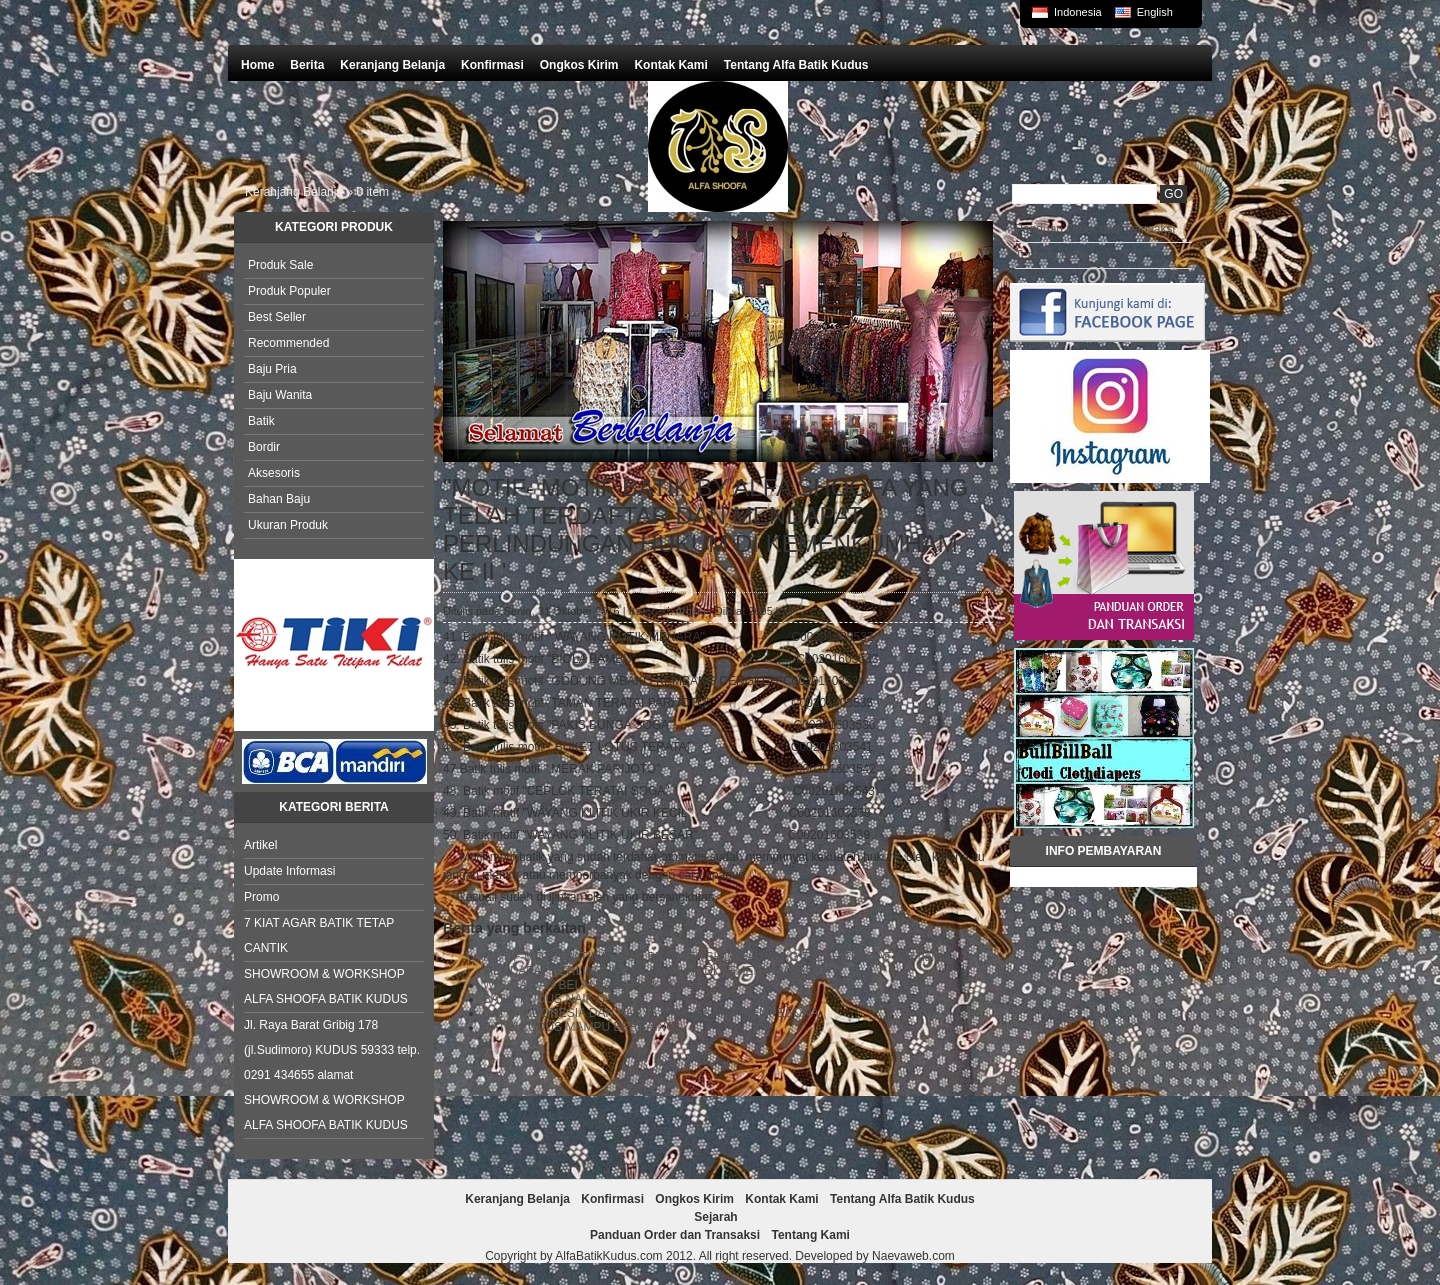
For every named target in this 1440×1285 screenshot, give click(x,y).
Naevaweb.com (913, 1256)
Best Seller (277, 317)
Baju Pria (272, 369)
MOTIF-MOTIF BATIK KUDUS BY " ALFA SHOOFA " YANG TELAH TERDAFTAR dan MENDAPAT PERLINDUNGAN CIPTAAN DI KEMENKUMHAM (710, 964)
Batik (261, 421)
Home (257, 65)
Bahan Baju (279, 499)
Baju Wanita (280, 395)
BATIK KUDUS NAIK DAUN (557, 999)
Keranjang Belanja (392, 65)
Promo (261, 897)
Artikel (260, 845)
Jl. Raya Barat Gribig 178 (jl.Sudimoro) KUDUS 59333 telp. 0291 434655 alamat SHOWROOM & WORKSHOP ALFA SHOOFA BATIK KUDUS (332, 1075)
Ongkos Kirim (579, 65)
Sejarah (715, 1217)
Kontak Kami (670, 65)
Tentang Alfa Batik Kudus (796, 65)
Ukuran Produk (288, 525)
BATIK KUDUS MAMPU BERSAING (579, 1027)
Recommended (288, 343)
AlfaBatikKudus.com (608, 1256)
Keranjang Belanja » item (317, 192)
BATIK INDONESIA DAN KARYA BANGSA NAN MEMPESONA (651, 1013)
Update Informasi (289, 871)
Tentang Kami (1051, 255)
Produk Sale (280, 265)
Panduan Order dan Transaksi (1095, 229)
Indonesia (1078, 12)
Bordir (264, 447)
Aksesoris (274, 473)
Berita (307, 65)
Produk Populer (289, 291)
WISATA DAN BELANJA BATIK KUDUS (588, 985)
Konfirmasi (492, 65)
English (1155, 12)
